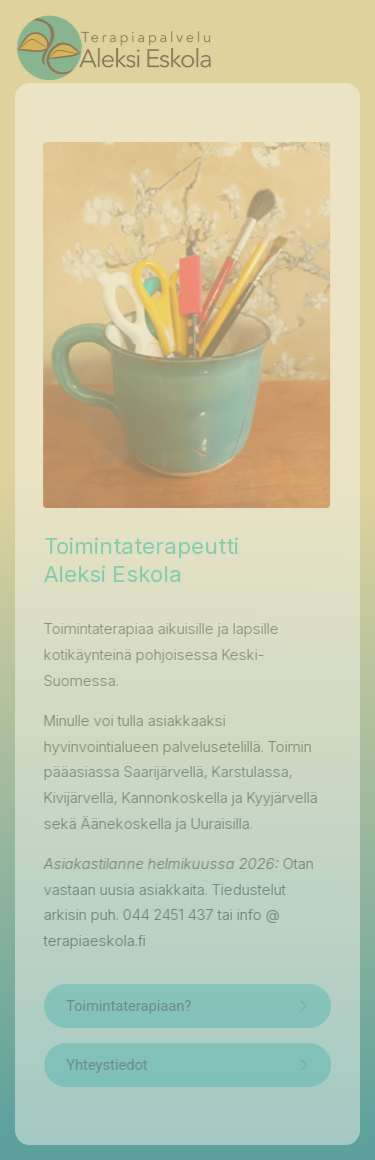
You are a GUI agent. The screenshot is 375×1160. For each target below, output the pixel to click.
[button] (187, 1006)
